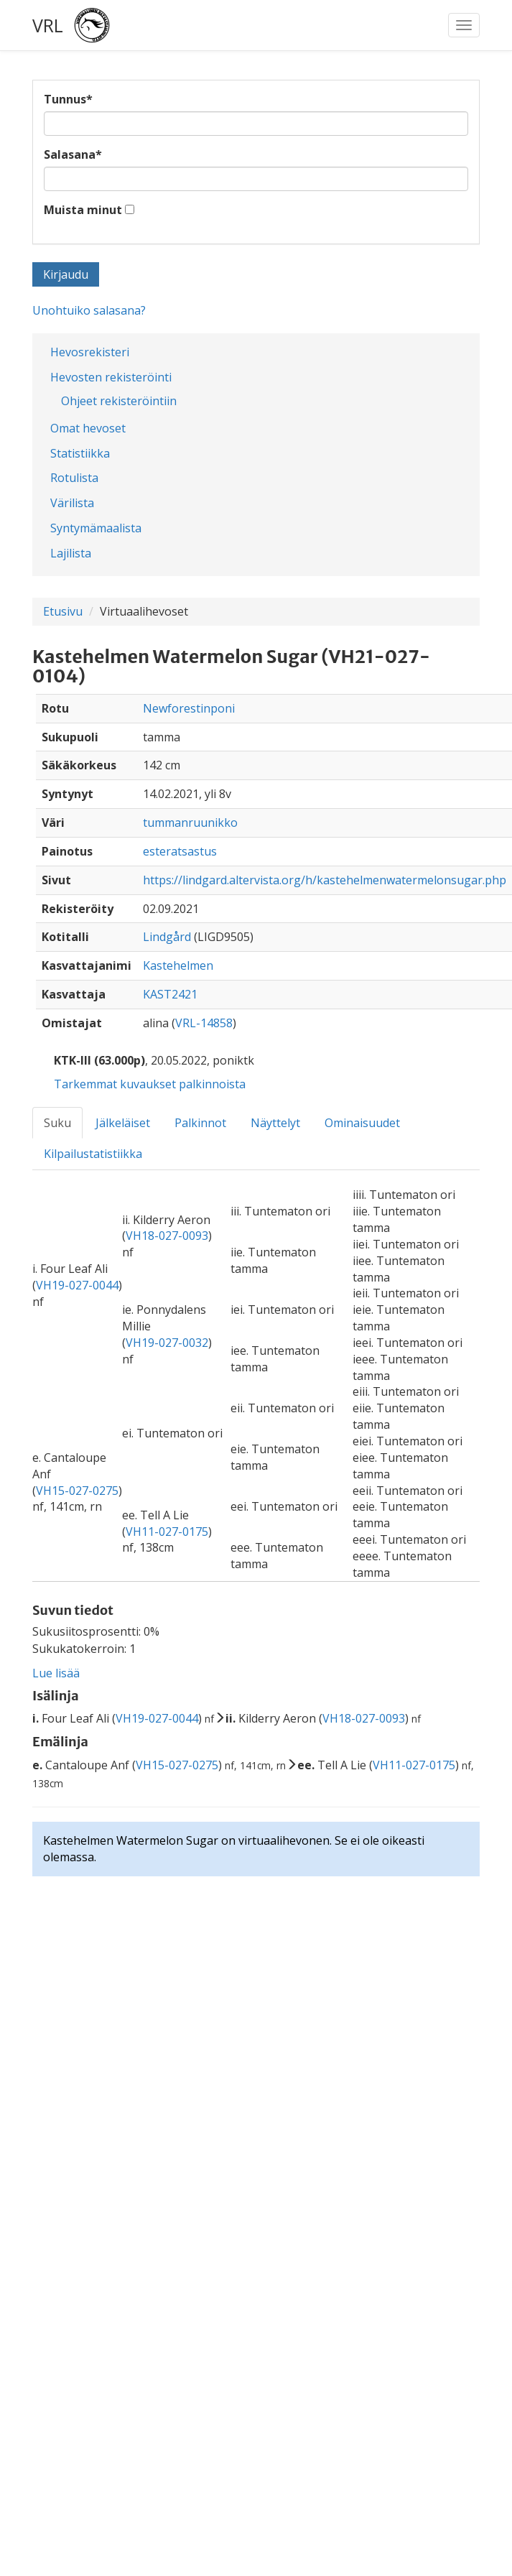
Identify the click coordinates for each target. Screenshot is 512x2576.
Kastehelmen (178, 965)
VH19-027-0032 (167, 1342)
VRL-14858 (204, 1023)
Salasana (73, 154)
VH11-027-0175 (167, 1531)
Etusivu (63, 611)
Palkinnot (200, 1123)
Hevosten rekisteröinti (111, 377)
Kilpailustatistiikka (93, 1154)
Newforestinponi (189, 708)
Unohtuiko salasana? (89, 310)
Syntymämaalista (95, 528)
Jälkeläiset (123, 1123)
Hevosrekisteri (89, 352)
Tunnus (68, 99)
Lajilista (70, 553)
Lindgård (167, 937)
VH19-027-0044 (77, 1285)
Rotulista (74, 478)
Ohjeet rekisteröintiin (119, 401)
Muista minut (83, 210)
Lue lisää (56, 1673)
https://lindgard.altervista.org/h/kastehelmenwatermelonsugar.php (324, 880)
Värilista (72, 503)
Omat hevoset (88, 428)
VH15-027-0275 (77, 1490)
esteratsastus (180, 851)
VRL (47, 25)
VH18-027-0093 (167, 1235)
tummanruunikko (190, 822)
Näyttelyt (275, 1123)
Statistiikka (80, 453)
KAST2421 (170, 994)
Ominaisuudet (362, 1123)
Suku (57, 1123)
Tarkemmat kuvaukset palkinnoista (150, 1084)
